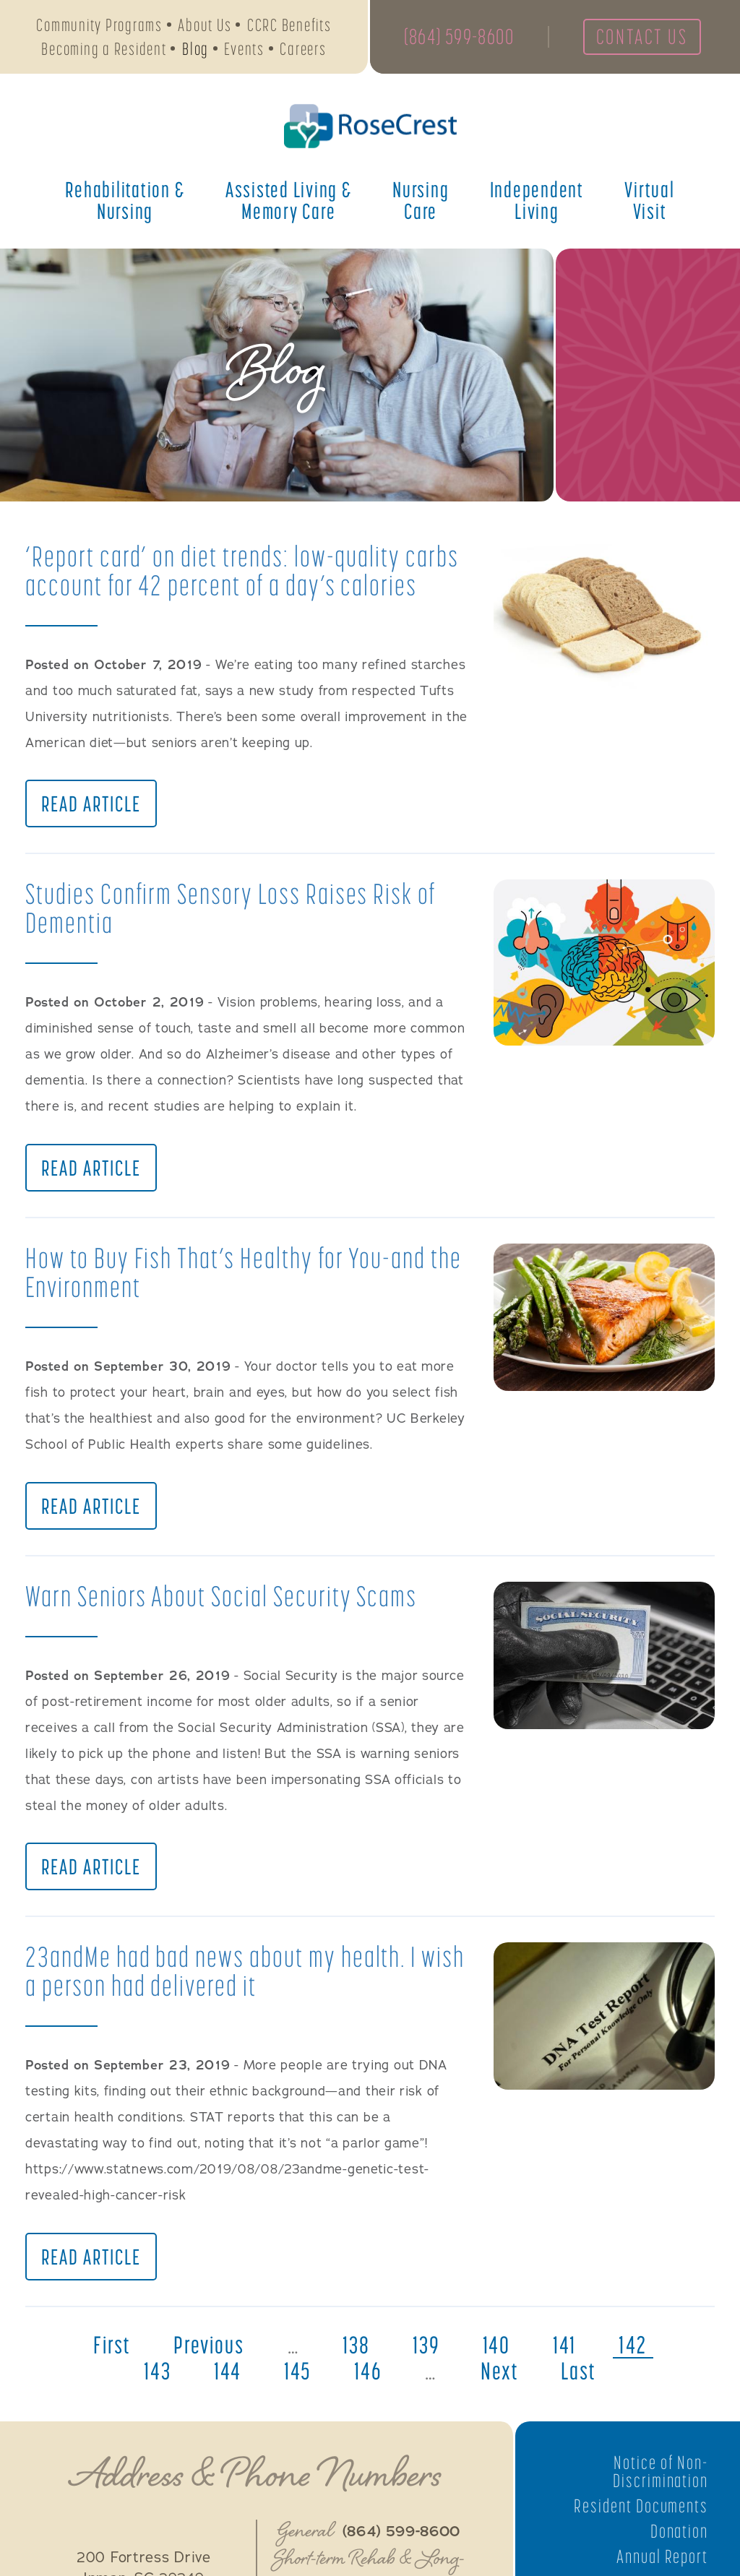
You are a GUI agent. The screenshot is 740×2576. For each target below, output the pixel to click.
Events (244, 49)
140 (498, 2350)
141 (567, 2350)
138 (356, 2350)
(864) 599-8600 (459, 37)
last (580, 2376)
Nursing (420, 201)
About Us (204, 25)
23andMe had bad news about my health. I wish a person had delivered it (223, 1975)
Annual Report (661, 2560)
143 (155, 2376)
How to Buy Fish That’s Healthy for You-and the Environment (246, 1274)
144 (226, 2376)
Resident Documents (640, 2511)
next (500, 2376)
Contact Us (645, 37)
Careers (303, 49)
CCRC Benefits (289, 25)
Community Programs (99, 25)
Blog (195, 49)
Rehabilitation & (124, 201)
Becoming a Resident (103, 49)
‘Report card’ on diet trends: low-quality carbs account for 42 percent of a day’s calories (244, 570)
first (109, 2350)
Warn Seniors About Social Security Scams (223, 1598)
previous (207, 2350)
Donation (678, 2535)
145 (297, 2376)
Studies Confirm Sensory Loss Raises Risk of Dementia (233, 909)
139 (427, 2350)
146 (368, 2376)
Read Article (91, 805)
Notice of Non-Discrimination (659, 2476)
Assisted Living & (288, 201)
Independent (537, 201)
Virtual (649, 201)
